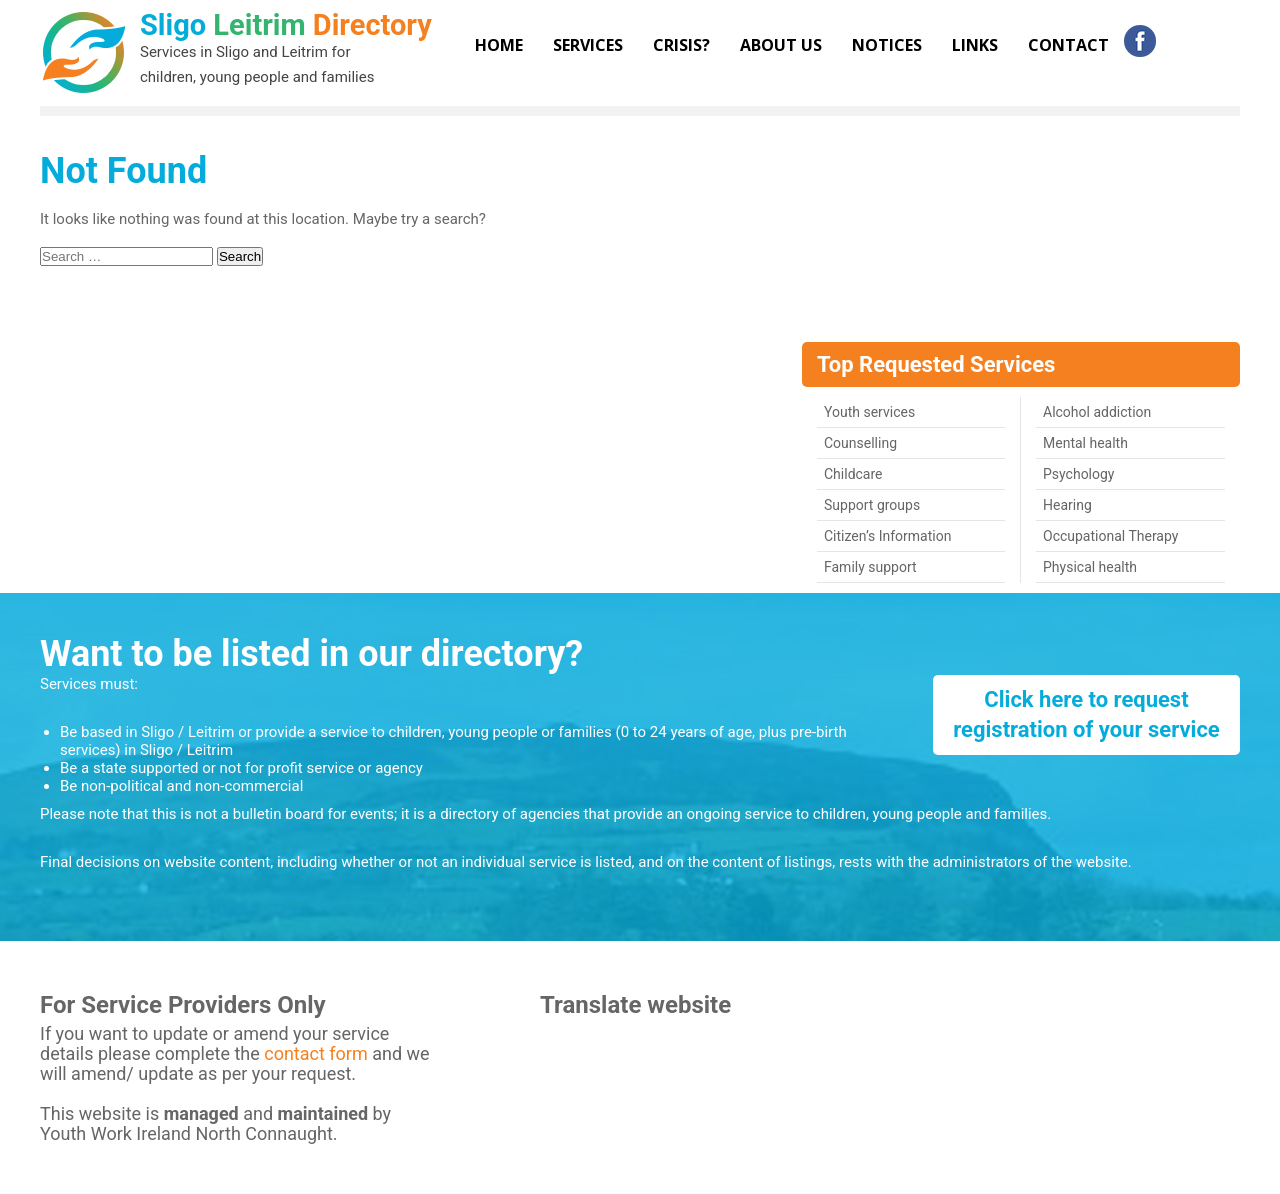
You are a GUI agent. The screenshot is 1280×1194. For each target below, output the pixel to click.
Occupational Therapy (1110, 536)
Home (499, 45)
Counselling (860, 443)
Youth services (869, 412)
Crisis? (681, 45)
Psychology (1079, 474)
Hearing (1067, 505)
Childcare (853, 474)
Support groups (872, 505)
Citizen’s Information (887, 536)
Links (975, 45)
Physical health (1090, 567)
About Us (781, 45)
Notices (887, 45)
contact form (318, 1053)
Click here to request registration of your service (1086, 714)
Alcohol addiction (1097, 412)
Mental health (1085, 443)
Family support (870, 567)
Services (588, 45)
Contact (1068, 45)
